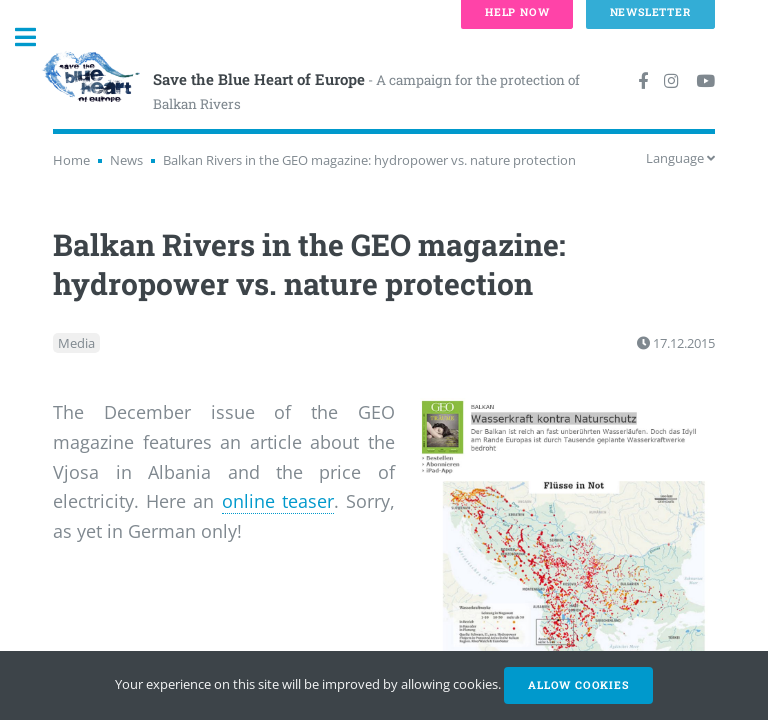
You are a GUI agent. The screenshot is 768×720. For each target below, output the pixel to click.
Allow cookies (578, 685)
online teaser (278, 501)
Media (76, 343)
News (126, 160)
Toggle (36, 37)
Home (71, 160)
